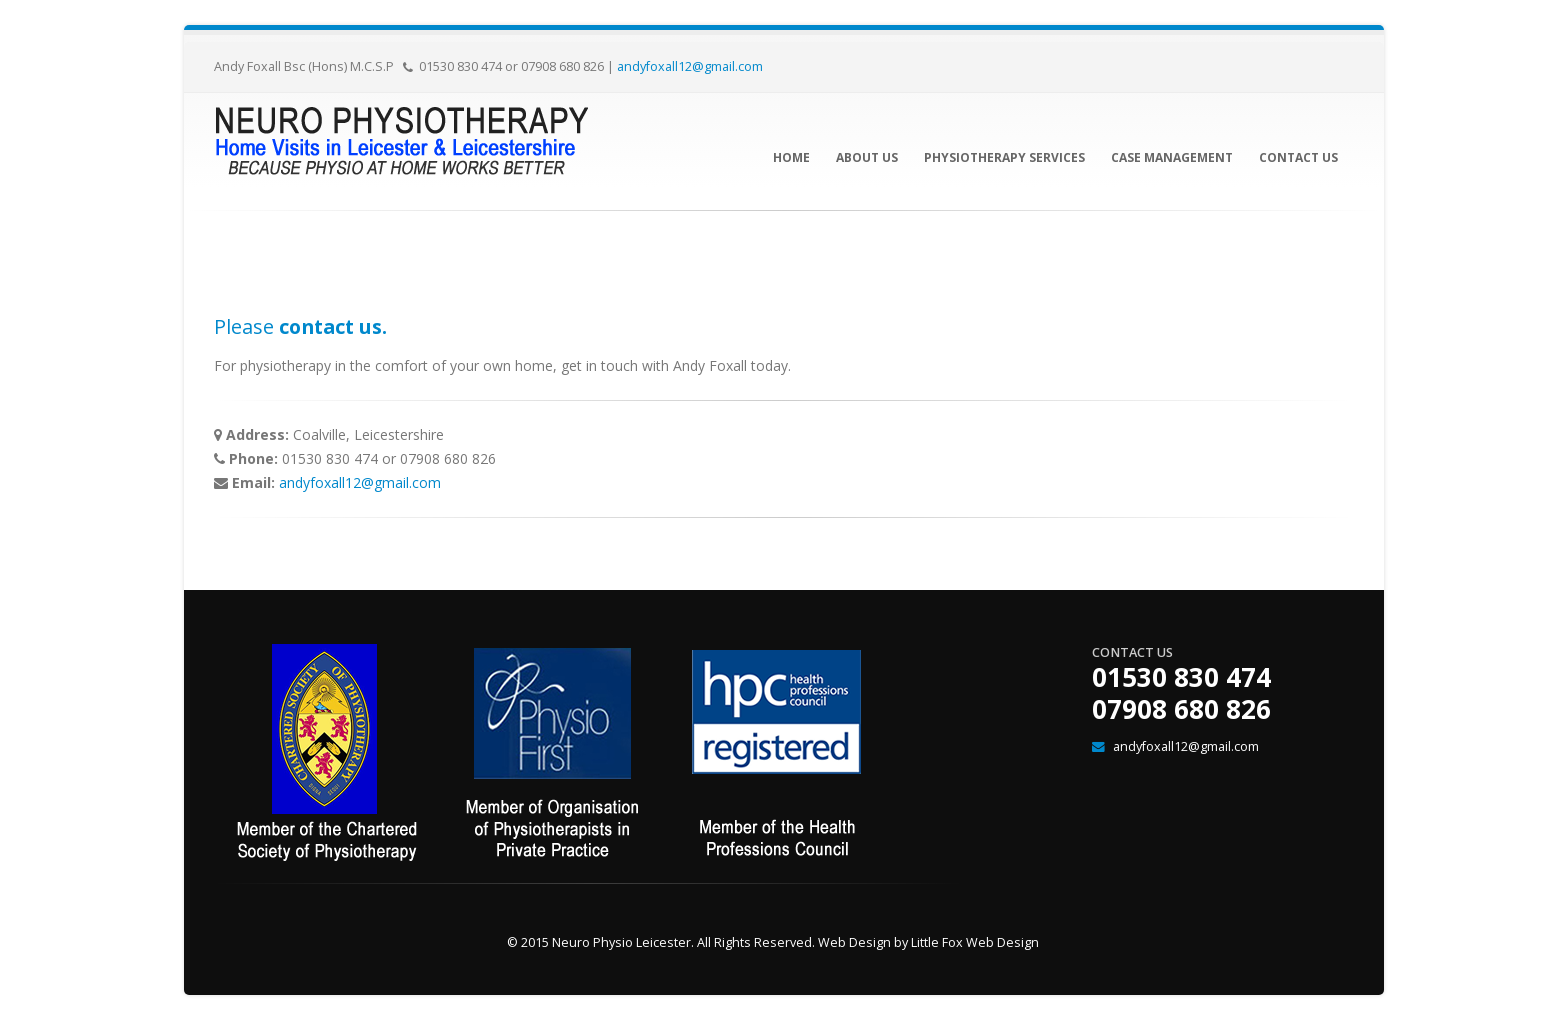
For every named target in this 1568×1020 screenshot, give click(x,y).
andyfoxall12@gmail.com (690, 66)
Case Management (1172, 157)
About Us (867, 157)
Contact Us (1298, 157)
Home (791, 157)
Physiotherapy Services (1004, 157)
